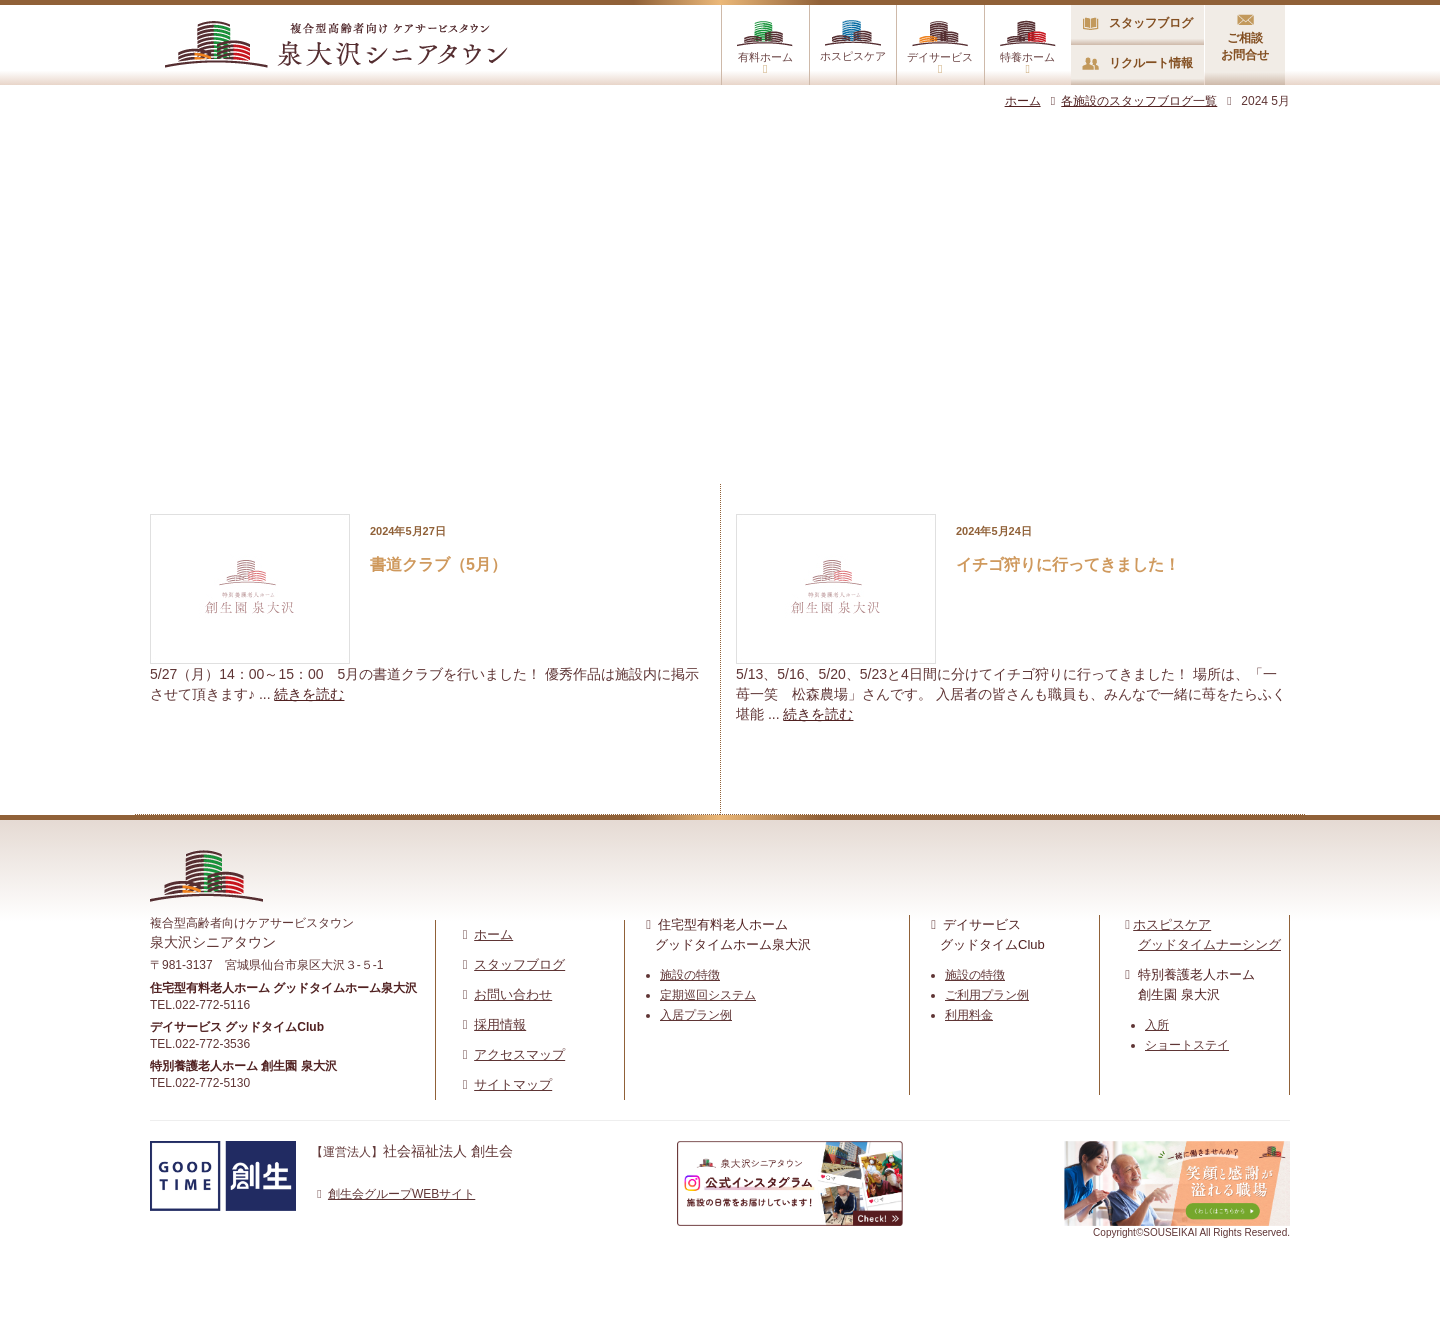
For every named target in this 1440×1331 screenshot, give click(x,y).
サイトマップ (513, 1084)
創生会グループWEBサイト (393, 1194)
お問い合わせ (513, 994)
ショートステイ (1187, 1045)
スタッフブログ (1138, 23)
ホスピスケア (853, 41)
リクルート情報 (1137, 63)
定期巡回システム (708, 995)
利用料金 (969, 1015)
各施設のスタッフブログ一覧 (1131, 101)
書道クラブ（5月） (438, 564)
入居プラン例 (696, 1015)
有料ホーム (765, 48)
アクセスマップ (519, 1054)
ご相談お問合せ (1245, 38)
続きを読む (309, 694)
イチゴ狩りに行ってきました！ (1068, 564)
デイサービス (940, 48)
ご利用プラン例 (987, 995)
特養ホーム (1028, 48)
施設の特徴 (690, 975)
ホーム (1023, 101)
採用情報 (500, 1024)
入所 (1157, 1025)
